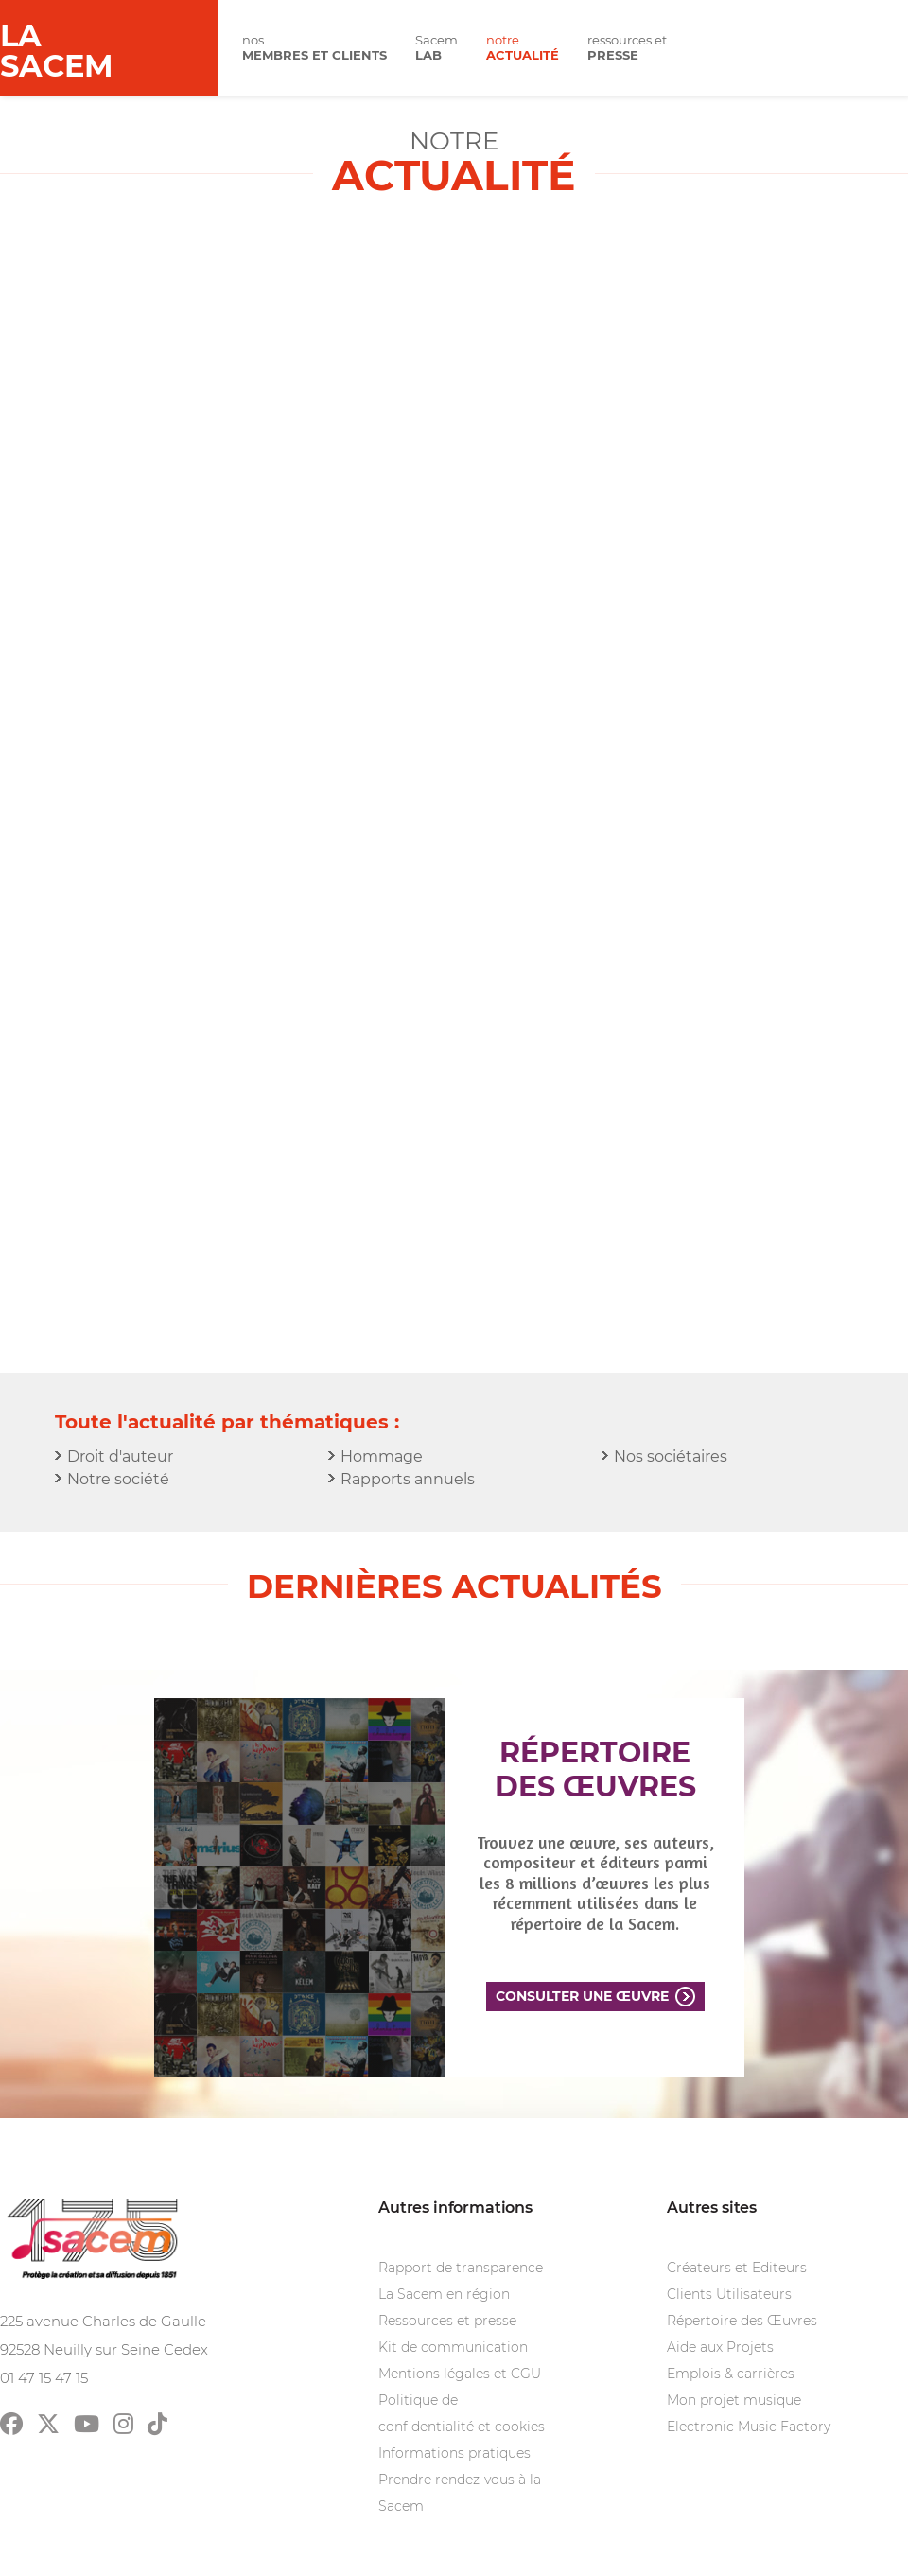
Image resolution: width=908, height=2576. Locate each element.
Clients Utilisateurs (729, 2294)
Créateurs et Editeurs (737, 2267)
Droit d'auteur (120, 1456)
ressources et (627, 47)
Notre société (118, 1479)
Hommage (381, 1456)
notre (522, 47)
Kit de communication (453, 2347)
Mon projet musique (734, 2400)
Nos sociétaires (670, 1456)
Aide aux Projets (720, 2347)
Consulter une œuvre (582, 1996)
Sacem (436, 47)
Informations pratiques (454, 2453)
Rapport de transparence (460, 2267)
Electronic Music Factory (748, 2426)
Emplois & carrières (730, 2373)
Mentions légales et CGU (459, 2373)
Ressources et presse (447, 2320)
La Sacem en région (444, 2294)
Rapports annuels (407, 1479)
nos (314, 47)
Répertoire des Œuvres (742, 2320)
